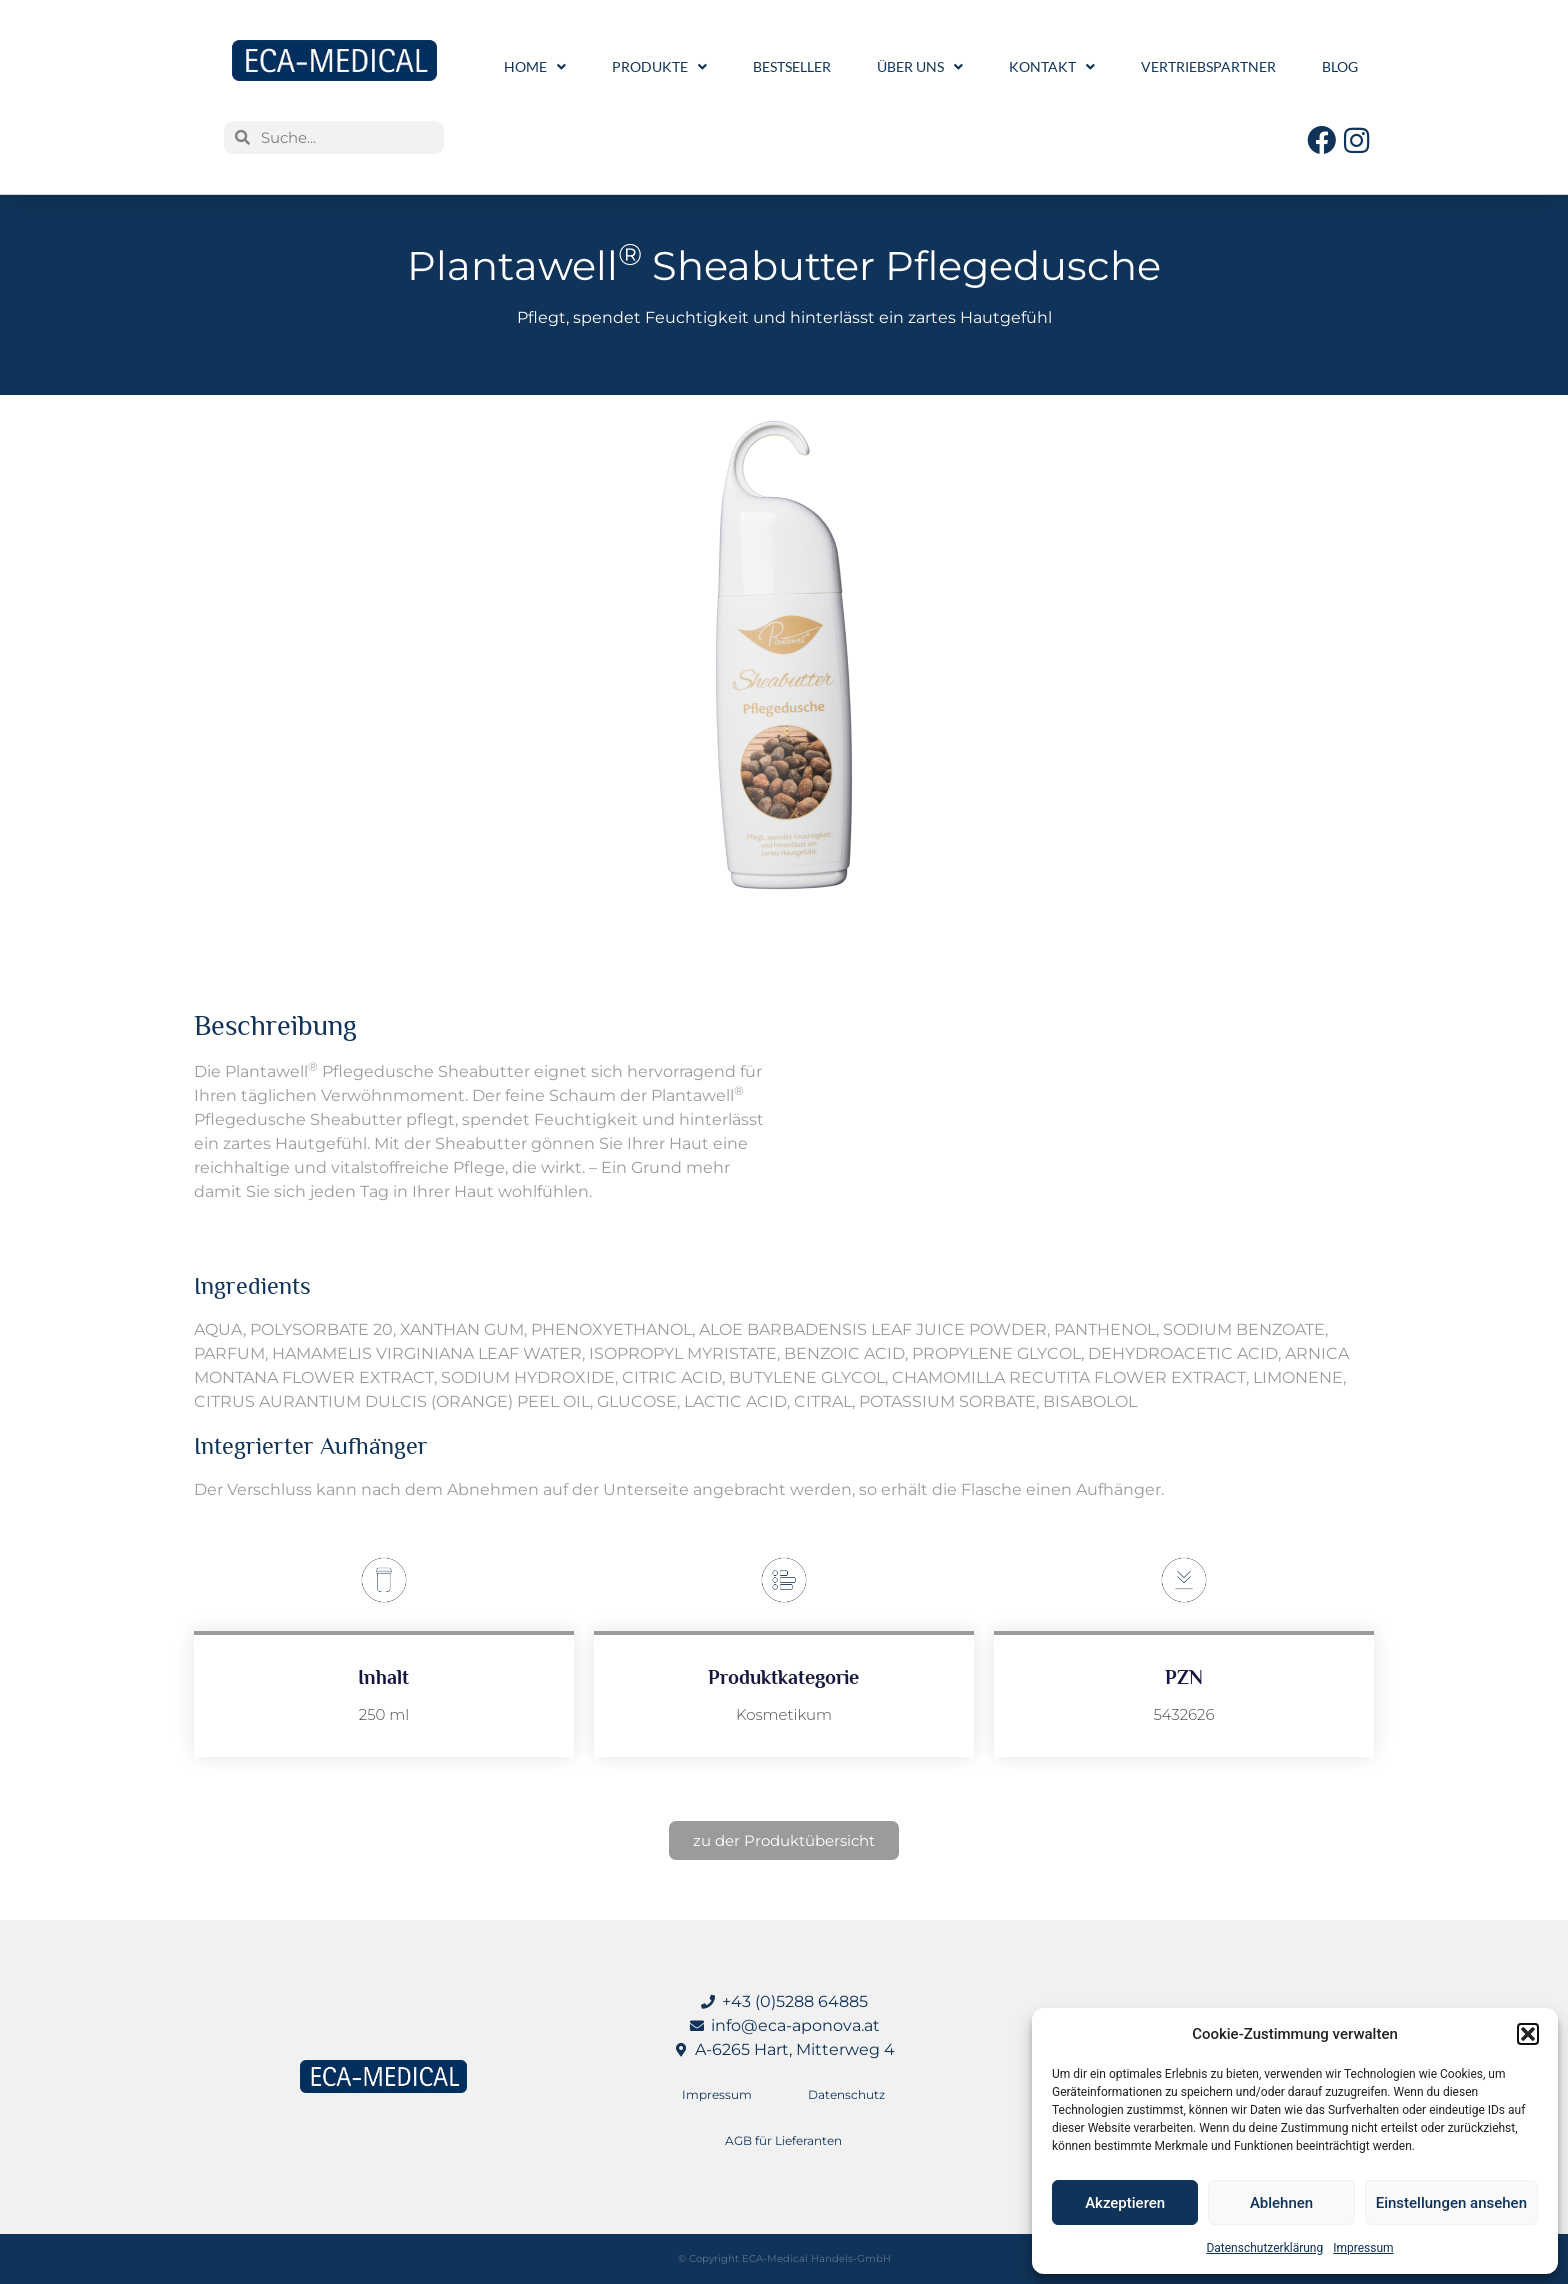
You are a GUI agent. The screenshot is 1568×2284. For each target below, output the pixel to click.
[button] (1528, 2034)
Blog (1340, 66)
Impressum (1363, 2248)
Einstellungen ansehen (1451, 2203)
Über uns (920, 67)
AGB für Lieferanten (783, 2140)
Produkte (659, 67)
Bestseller (792, 66)
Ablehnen (1281, 2203)
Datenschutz (846, 2094)
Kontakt (1052, 67)
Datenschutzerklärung (1264, 2248)
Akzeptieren (1125, 2203)
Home (535, 67)
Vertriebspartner (1208, 66)
